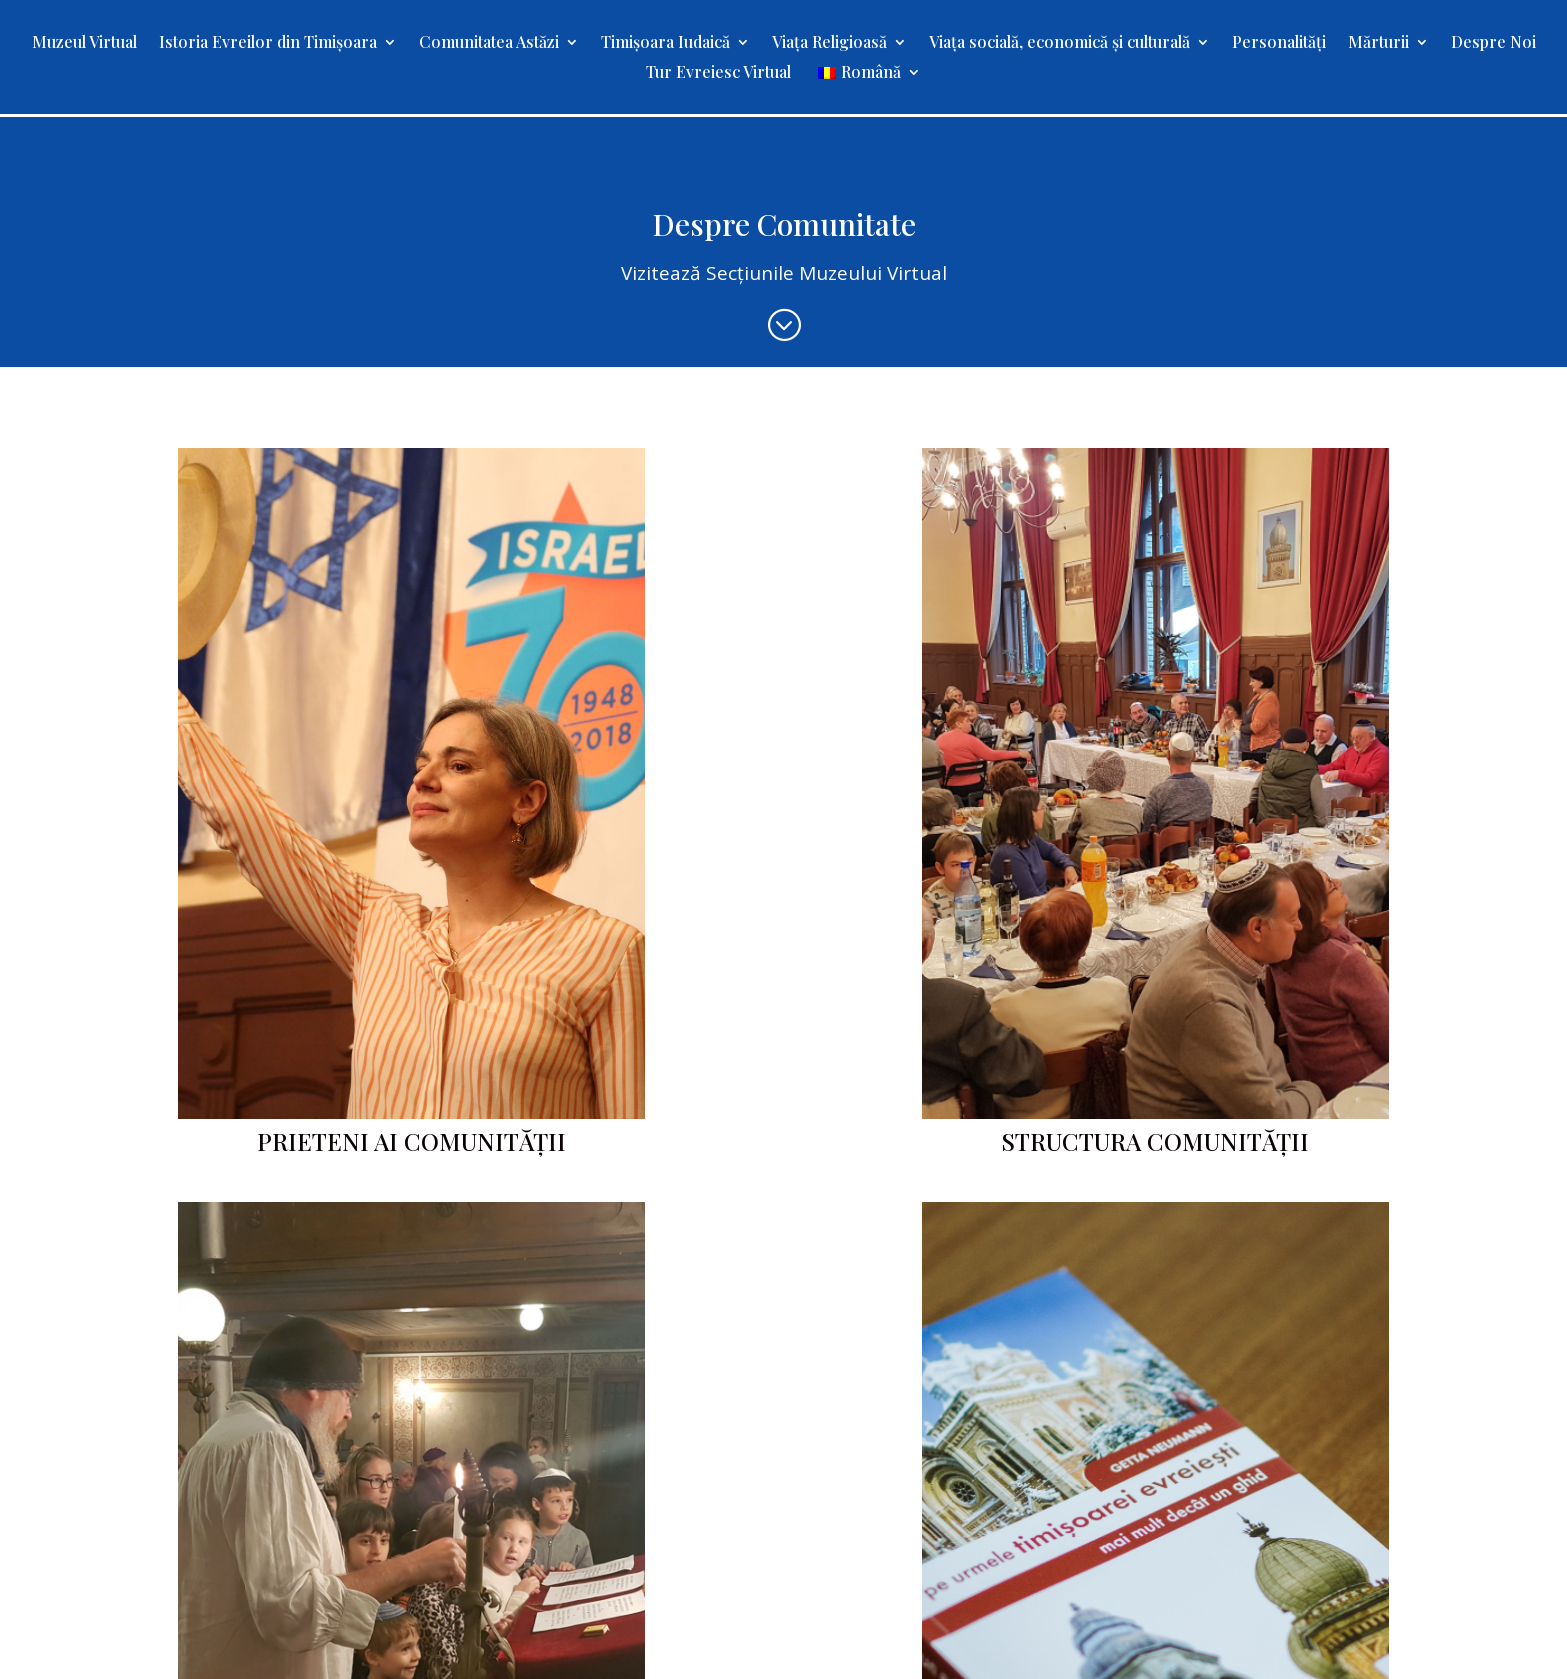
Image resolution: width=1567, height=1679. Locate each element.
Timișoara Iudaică (665, 43)
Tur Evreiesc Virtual (718, 73)
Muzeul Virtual (84, 43)
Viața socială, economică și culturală (1059, 43)
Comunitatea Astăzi (489, 43)
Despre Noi (1493, 43)
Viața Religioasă (829, 43)
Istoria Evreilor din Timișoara (268, 43)
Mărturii (1378, 43)
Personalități (1279, 43)
